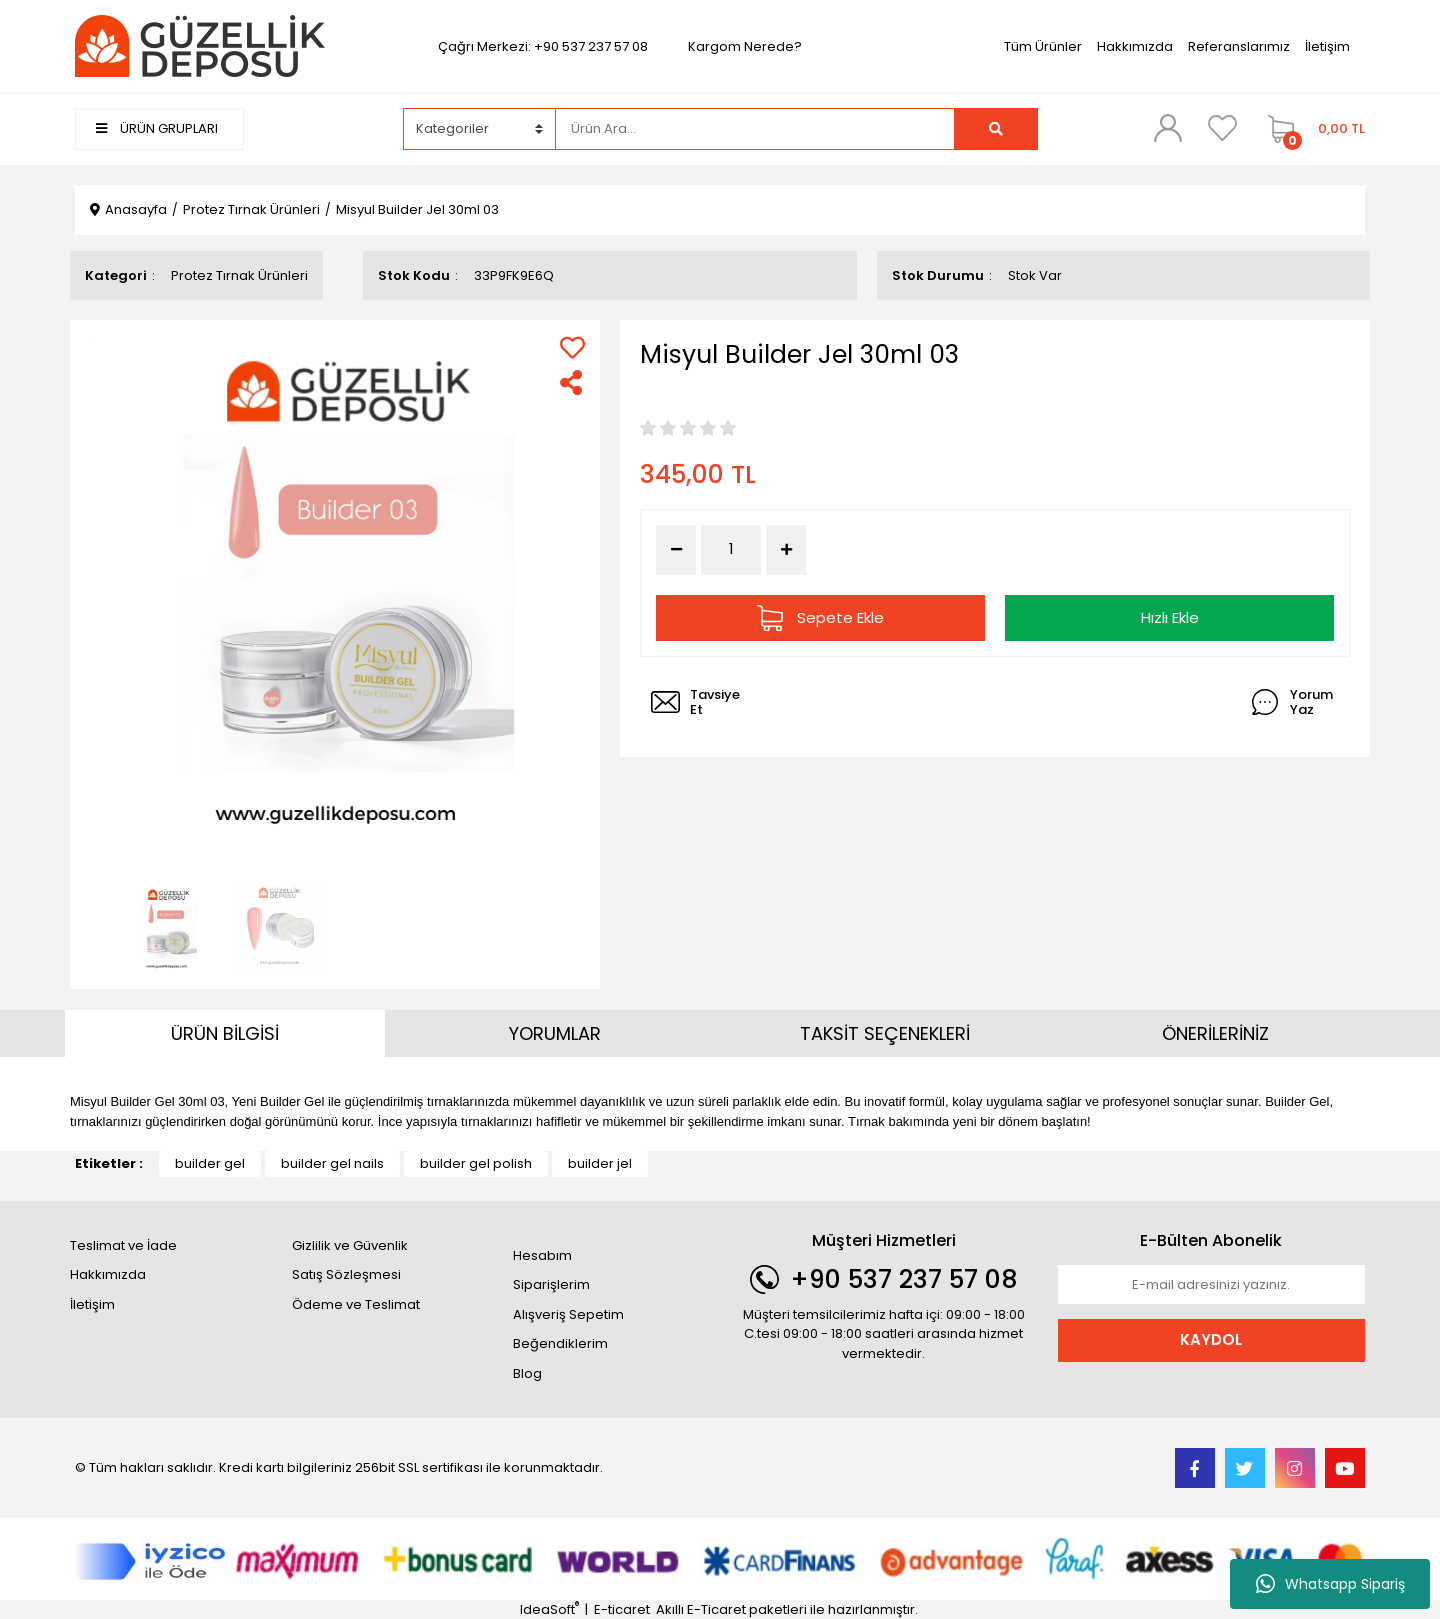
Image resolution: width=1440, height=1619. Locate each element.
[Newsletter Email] (1212, 1285)
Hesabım (542, 1255)
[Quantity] (731, 549)
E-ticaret (622, 1609)
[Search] (755, 129)
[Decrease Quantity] (676, 550)
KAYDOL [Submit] (1211, 1339)
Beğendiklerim (560, 1343)
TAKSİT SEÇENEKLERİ (885, 1033)
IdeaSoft (549, 1609)
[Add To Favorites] (572, 347)
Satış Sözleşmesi (346, 1274)
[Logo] (200, 45)
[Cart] (1311, 129)
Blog (527, 1373)
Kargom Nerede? (745, 46)
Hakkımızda (1135, 46)
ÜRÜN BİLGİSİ (225, 1033)
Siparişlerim (551, 1284)
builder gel (210, 1163)
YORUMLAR (555, 1033)
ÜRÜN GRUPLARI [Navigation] (157, 128)
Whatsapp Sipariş (1330, 1584)
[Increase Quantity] (786, 550)
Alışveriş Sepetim (568, 1314)
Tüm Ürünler (1043, 46)
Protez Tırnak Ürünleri (239, 275)
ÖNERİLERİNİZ (1215, 1033)
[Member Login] (1168, 128)
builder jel (600, 1163)
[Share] (572, 382)
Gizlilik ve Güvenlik (350, 1245)
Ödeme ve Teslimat (356, 1304)
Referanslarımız (1239, 46)
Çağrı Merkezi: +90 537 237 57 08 (543, 46)
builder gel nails (332, 1163)
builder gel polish (476, 1163)
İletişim (1327, 46)
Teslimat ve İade (123, 1245)
